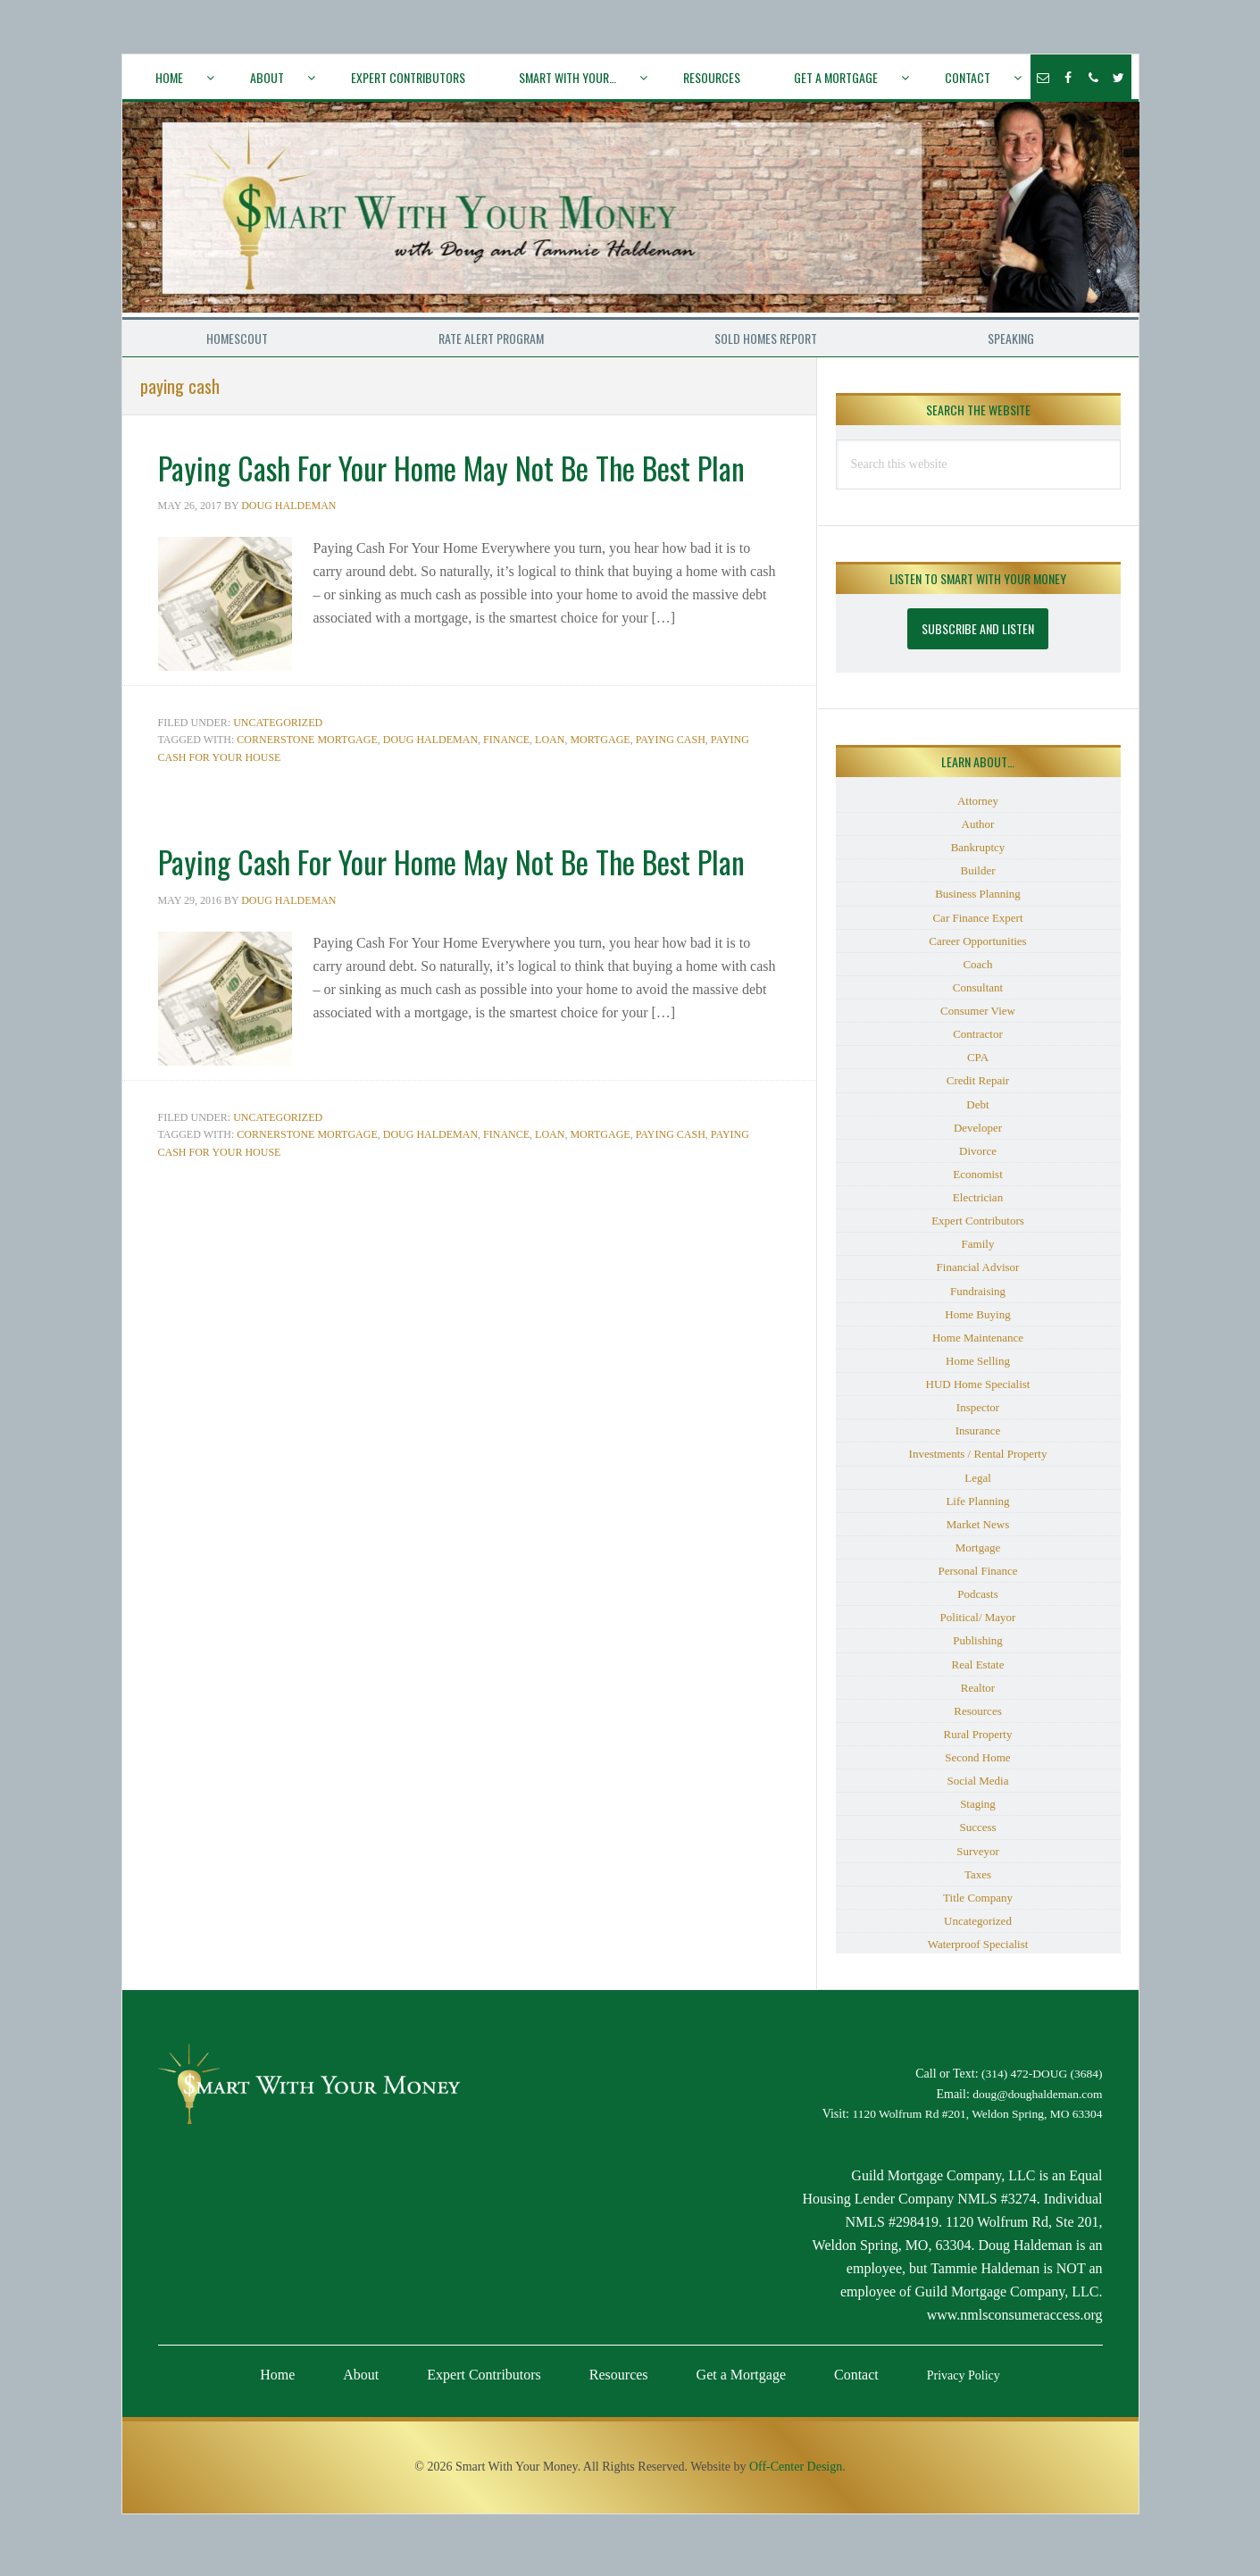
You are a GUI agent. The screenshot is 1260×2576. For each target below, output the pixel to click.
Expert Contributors (977, 1228)
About (361, 2382)
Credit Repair (978, 1089)
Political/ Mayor (978, 1626)
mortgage (600, 780)
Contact (856, 2382)
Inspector (977, 1415)
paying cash (670, 780)
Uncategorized (277, 763)
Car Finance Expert (977, 926)
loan (549, 780)
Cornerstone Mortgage (307, 780)
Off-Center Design (795, 2474)
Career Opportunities (977, 949)
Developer (978, 1135)
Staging (978, 1812)
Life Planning (977, 1509)
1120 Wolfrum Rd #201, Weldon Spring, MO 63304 (972, 2122)
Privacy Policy (963, 2383)
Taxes (977, 1882)
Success (977, 1836)
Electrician (978, 1205)
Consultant (978, 995)
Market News (978, 1532)
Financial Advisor (978, 1276)
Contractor (978, 1042)
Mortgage (978, 1555)
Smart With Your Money (631, 213)
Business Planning (978, 902)
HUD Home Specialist (978, 1392)
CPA (978, 1066)
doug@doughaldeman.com (1035, 2102)
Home (277, 2382)
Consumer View (977, 1018)
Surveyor (977, 1859)
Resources (977, 1719)
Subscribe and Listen (978, 636)
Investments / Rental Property (978, 1462)
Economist (978, 1182)
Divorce (978, 1159)
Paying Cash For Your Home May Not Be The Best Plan (442, 491)
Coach (977, 972)
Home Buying (977, 1322)
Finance (506, 780)
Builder (978, 879)
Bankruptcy (978, 855)
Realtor (978, 1695)
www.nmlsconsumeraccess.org (1015, 2322)
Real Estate (978, 1672)
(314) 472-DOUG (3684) (1040, 2081)
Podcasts (977, 1602)
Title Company (978, 1905)
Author (978, 832)
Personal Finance (977, 1578)
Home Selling (978, 1369)
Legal (977, 1486)
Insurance (978, 1439)
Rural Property (978, 1742)
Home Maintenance (977, 1345)
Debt (977, 1112)
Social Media (978, 1788)
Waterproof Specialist (978, 1952)
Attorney (977, 808)
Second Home (977, 1765)
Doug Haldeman (430, 780)
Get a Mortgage (741, 2382)
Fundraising (977, 1299)
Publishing (978, 1649)
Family (978, 1252)
